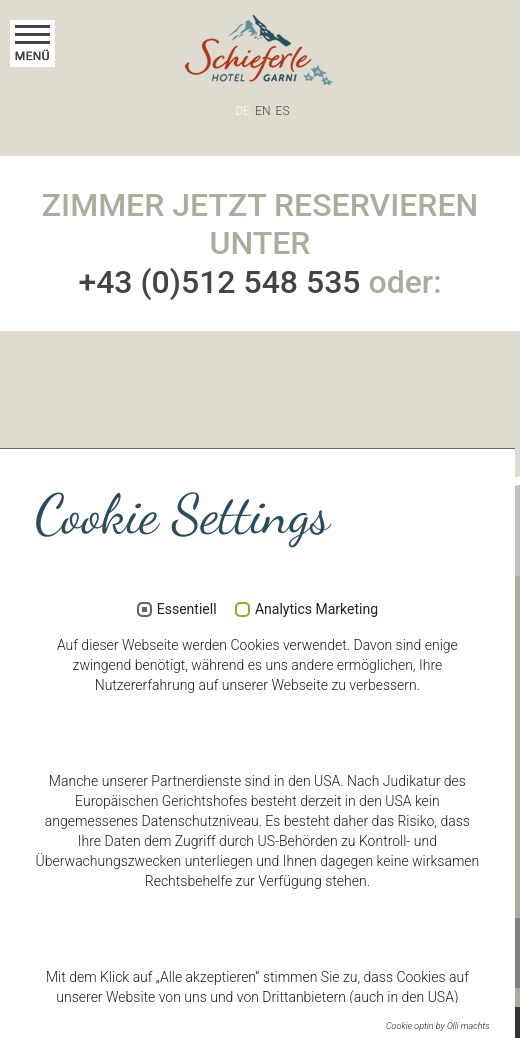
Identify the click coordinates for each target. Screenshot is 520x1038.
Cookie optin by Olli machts (438, 1026)
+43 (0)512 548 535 (219, 282)
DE (243, 111)
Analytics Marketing (316, 609)
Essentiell (187, 609)
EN (262, 111)
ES (283, 111)
